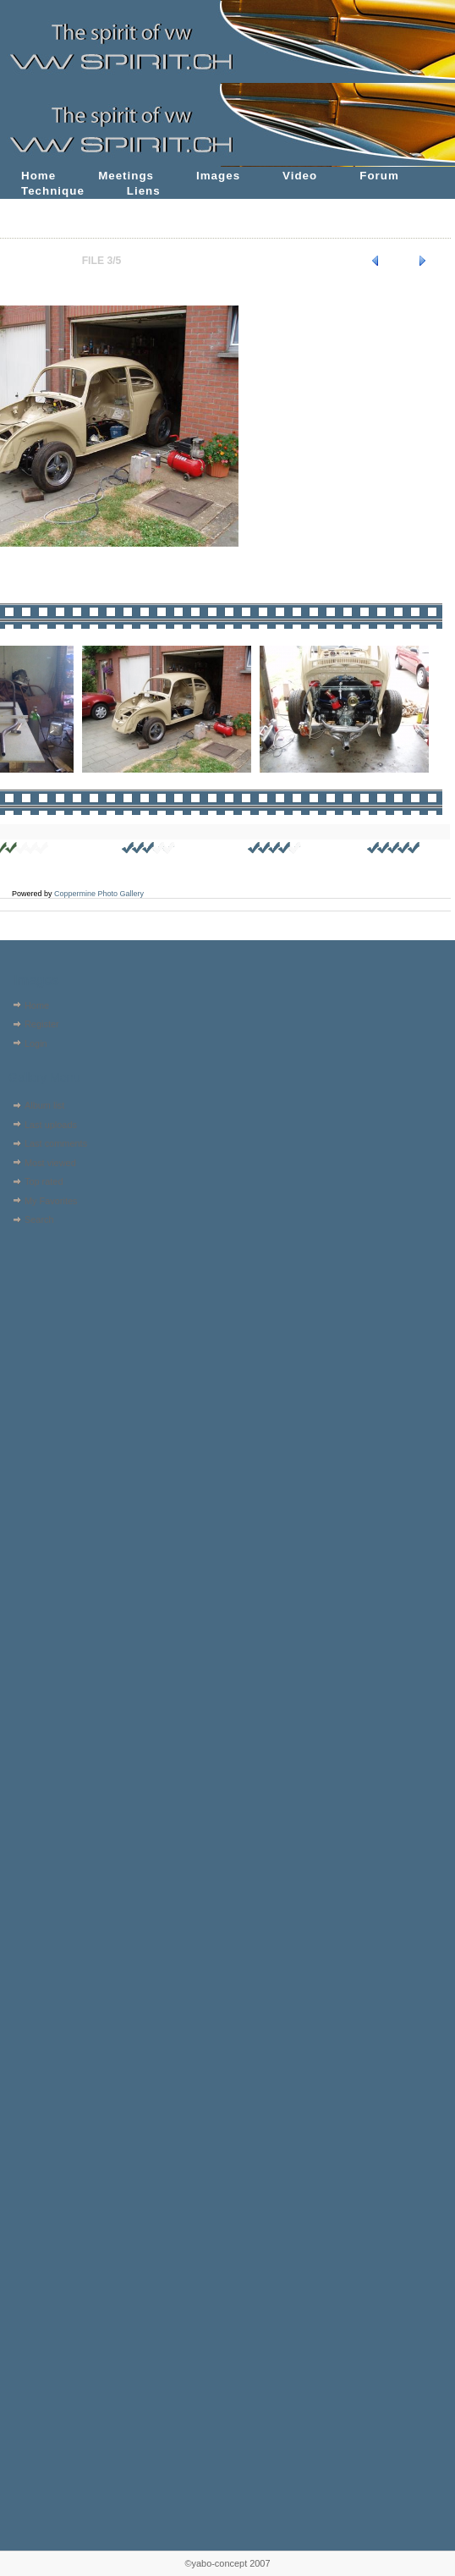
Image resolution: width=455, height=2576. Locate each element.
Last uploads (51, 1125)
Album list (44, 1105)
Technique (53, 190)
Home (38, 175)
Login (36, 1043)
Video (299, 175)
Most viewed (50, 1163)
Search (39, 1219)
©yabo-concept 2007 (227, 2563)
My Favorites (51, 1201)
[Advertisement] (57, 1337)
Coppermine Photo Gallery (99, 893)
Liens (144, 190)
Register (42, 1024)
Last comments (56, 1143)
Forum (379, 175)
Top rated (44, 1181)
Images (218, 175)
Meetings (126, 175)
